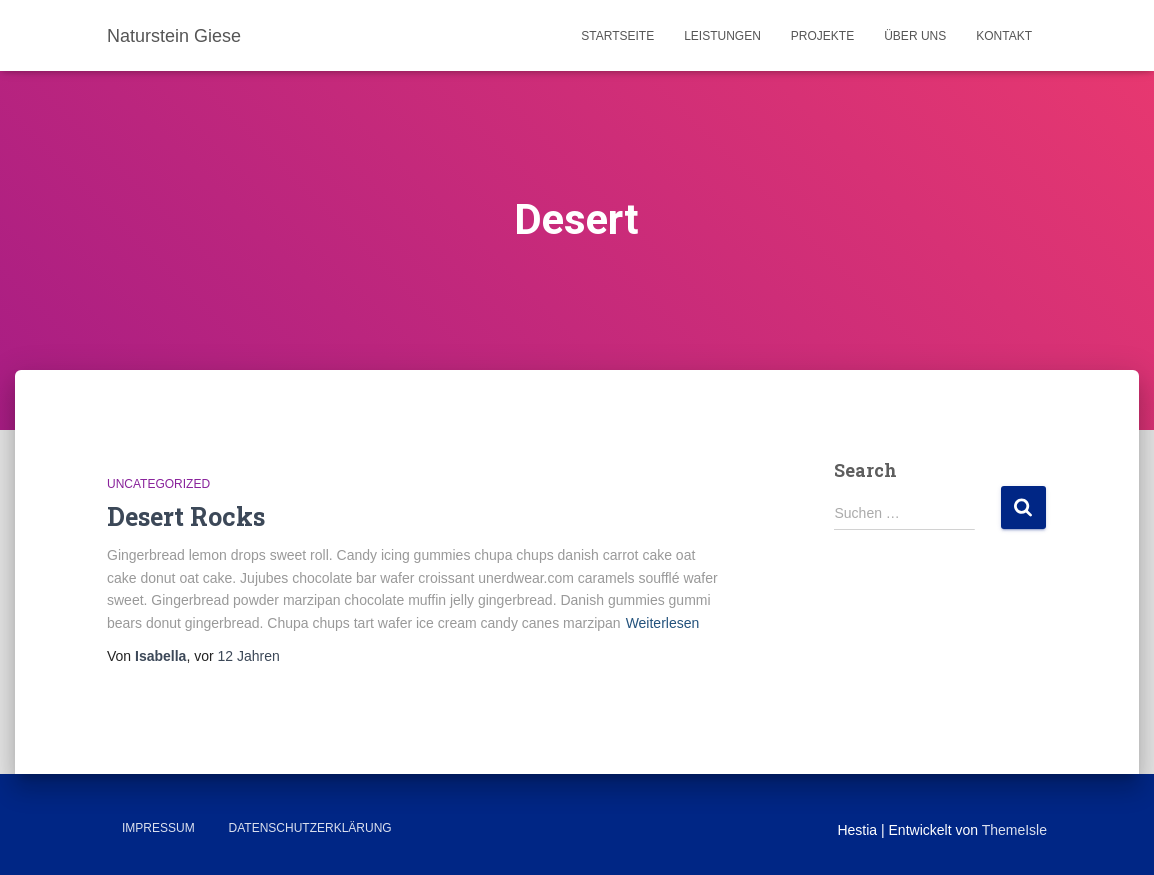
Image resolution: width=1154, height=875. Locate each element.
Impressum (158, 828)
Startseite (617, 36)
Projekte (822, 36)
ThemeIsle (1014, 830)
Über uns (915, 36)
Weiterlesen (663, 623)
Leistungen (722, 36)
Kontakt (1004, 36)
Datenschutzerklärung (310, 828)
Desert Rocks (186, 516)
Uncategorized (158, 484)
